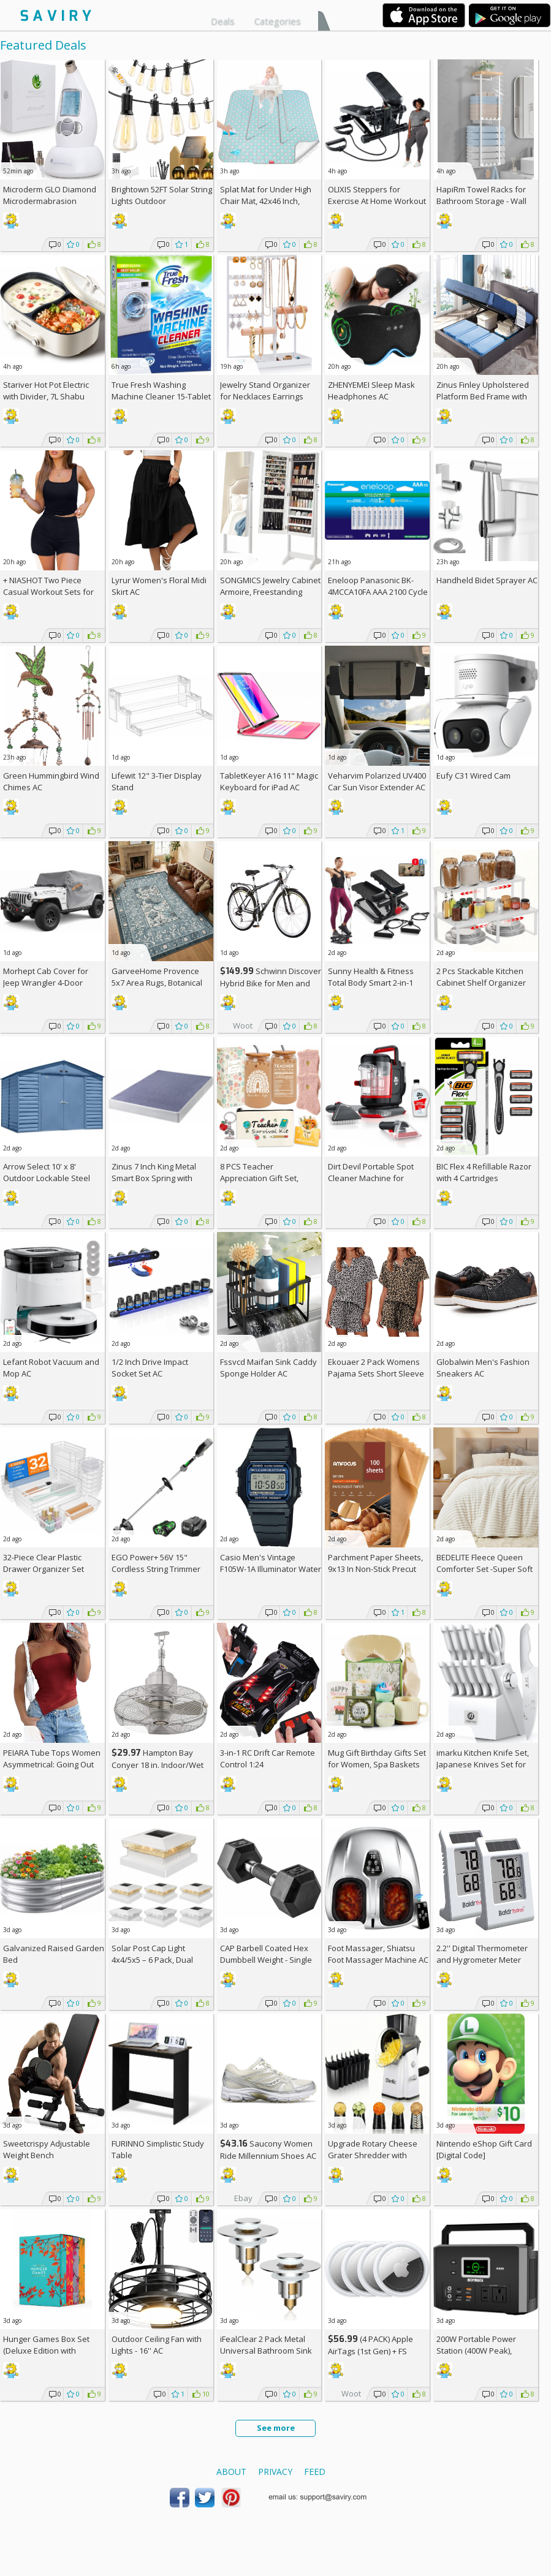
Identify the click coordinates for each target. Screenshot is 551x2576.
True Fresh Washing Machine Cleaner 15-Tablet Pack (161, 396)
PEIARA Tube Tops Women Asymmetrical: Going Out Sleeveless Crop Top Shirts (53, 1764)
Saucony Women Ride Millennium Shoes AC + (268, 2155)
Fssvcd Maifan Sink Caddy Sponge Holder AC (268, 1367)
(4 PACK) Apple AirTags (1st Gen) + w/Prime (370, 2350)
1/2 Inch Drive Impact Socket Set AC (150, 1367)
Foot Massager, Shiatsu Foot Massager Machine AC (378, 1954)
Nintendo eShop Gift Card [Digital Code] (484, 2149)
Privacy (275, 2471)
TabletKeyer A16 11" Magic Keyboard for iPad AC (269, 781)
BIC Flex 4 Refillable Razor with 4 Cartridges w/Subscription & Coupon (483, 1178)
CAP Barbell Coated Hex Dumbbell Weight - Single (266, 1954)
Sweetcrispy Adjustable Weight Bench (46, 2149)
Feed (314, 2471)
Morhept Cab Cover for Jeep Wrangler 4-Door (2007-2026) (45, 982)
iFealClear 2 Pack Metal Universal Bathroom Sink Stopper (266, 2350)
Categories (277, 21)
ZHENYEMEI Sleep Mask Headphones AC (371, 390)
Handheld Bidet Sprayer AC (487, 580)
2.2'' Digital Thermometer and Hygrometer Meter (482, 1954)
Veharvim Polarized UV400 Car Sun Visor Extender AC (377, 781)
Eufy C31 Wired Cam (473, 775)
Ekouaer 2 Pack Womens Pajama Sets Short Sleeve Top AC (376, 1373)
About (231, 2471)
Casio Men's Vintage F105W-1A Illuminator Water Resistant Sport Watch (270, 1569)
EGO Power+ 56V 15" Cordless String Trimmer (156, 1563)
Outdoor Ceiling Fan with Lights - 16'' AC (157, 2344)
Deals (223, 21)
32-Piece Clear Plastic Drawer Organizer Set (43, 1563)
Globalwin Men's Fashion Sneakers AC (483, 1367)
